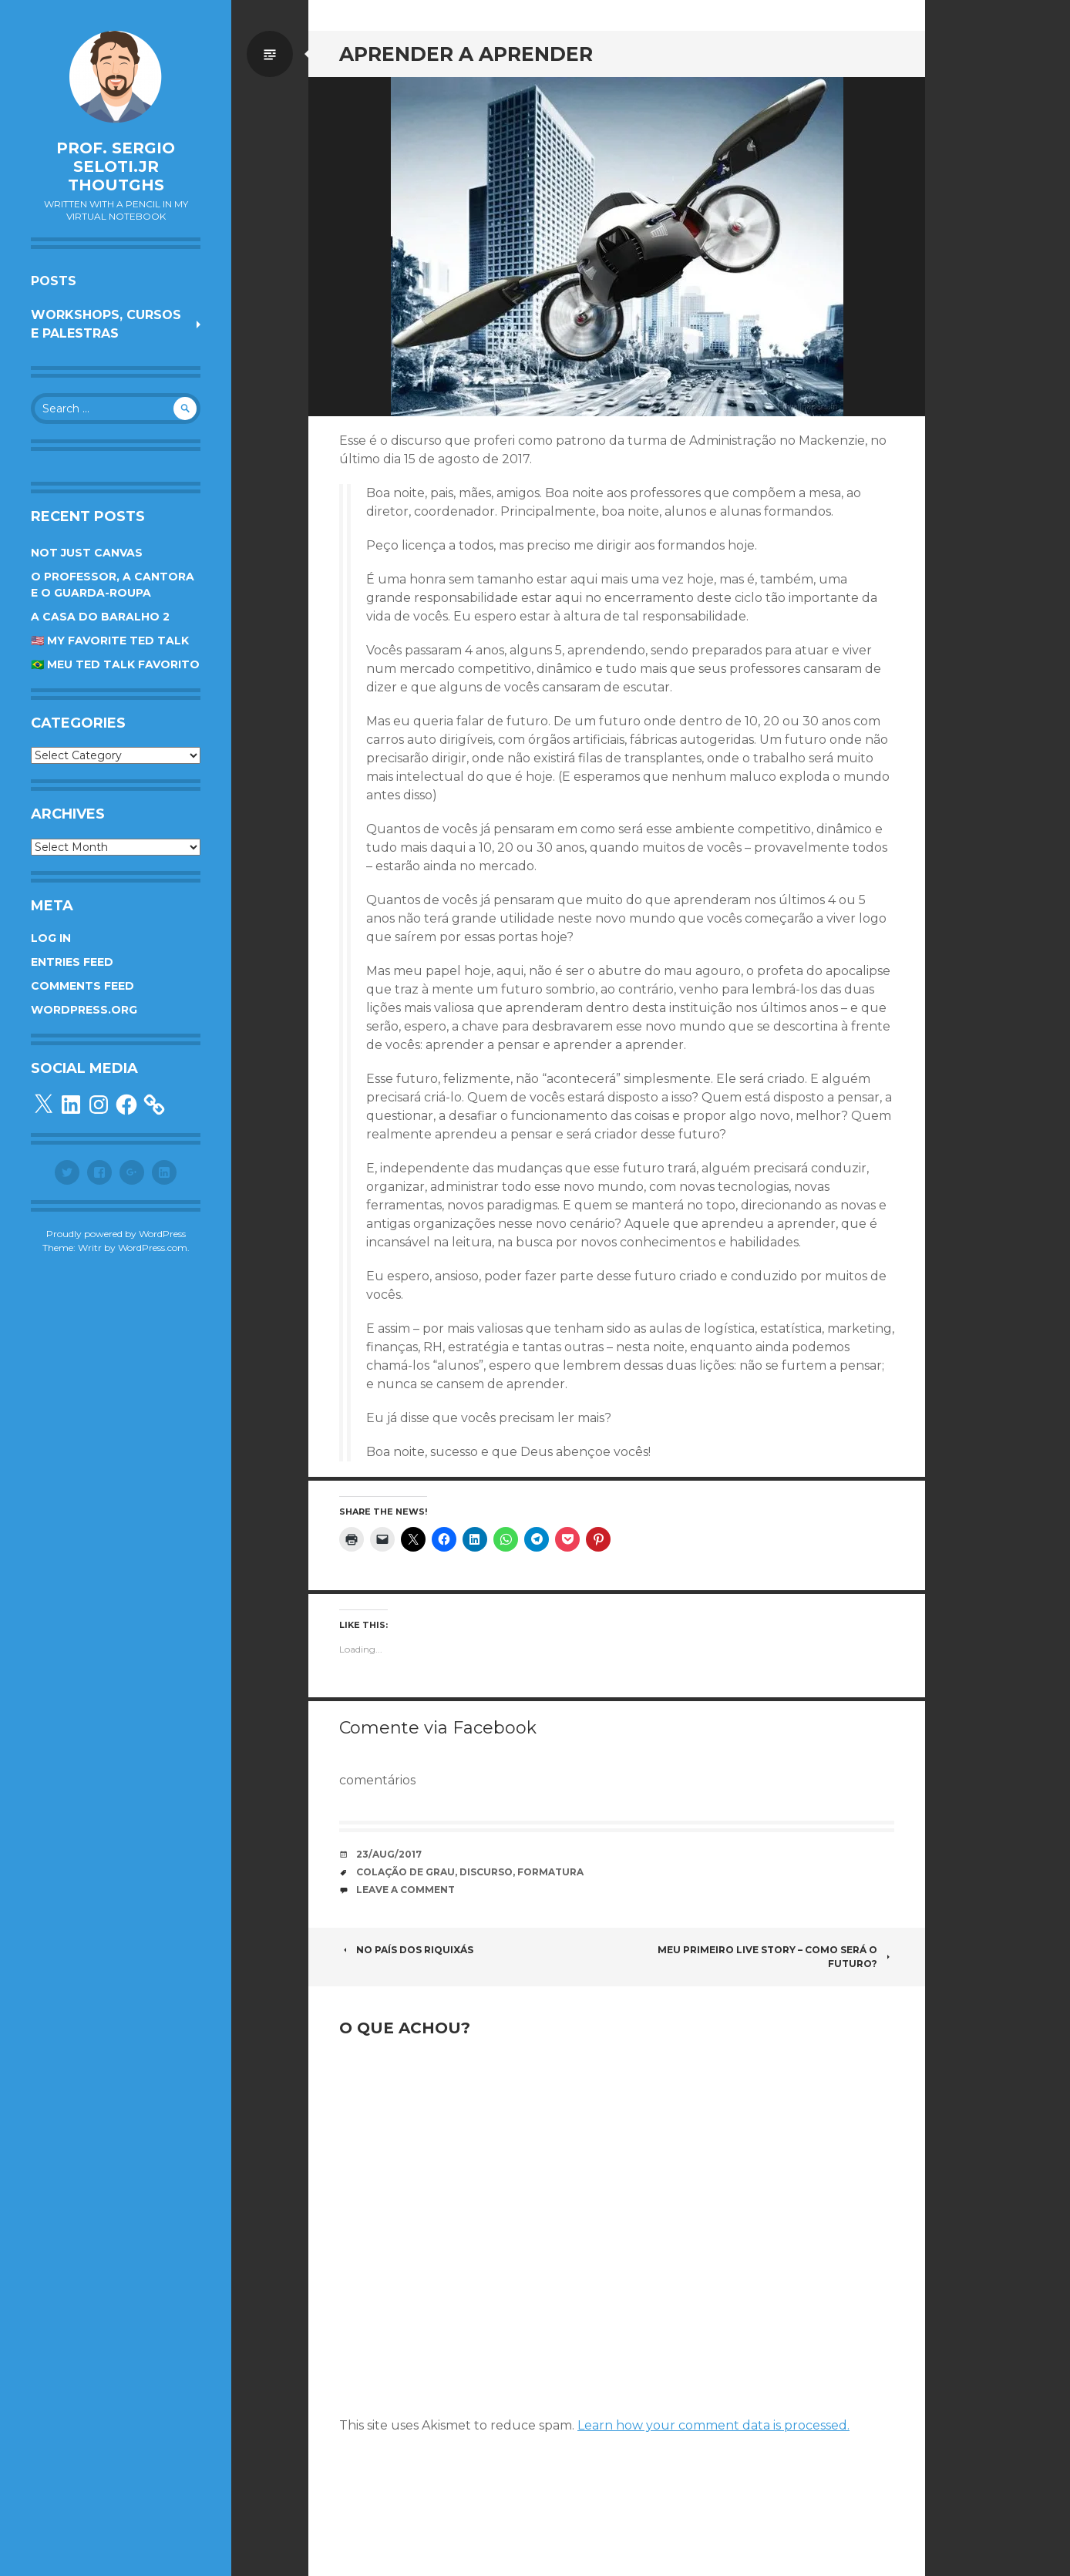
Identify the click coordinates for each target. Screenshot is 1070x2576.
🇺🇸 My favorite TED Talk (110, 640)
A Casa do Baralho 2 (100, 617)
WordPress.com (152, 1247)
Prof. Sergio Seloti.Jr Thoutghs (115, 166)
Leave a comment (405, 1889)
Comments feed (82, 986)
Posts (53, 281)
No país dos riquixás (407, 1950)
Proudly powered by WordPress (116, 1233)
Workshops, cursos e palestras (106, 324)
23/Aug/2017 (389, 1854)
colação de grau (405, 1872)
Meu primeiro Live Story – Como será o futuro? (776, 1956)
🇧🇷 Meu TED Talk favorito (115, 664)
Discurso (486, 1872)
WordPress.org (84, 1010)
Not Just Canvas (87, 553)
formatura (550, 1872)
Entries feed (72, 962)
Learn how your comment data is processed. (713, 2425)
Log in (51, 938)
